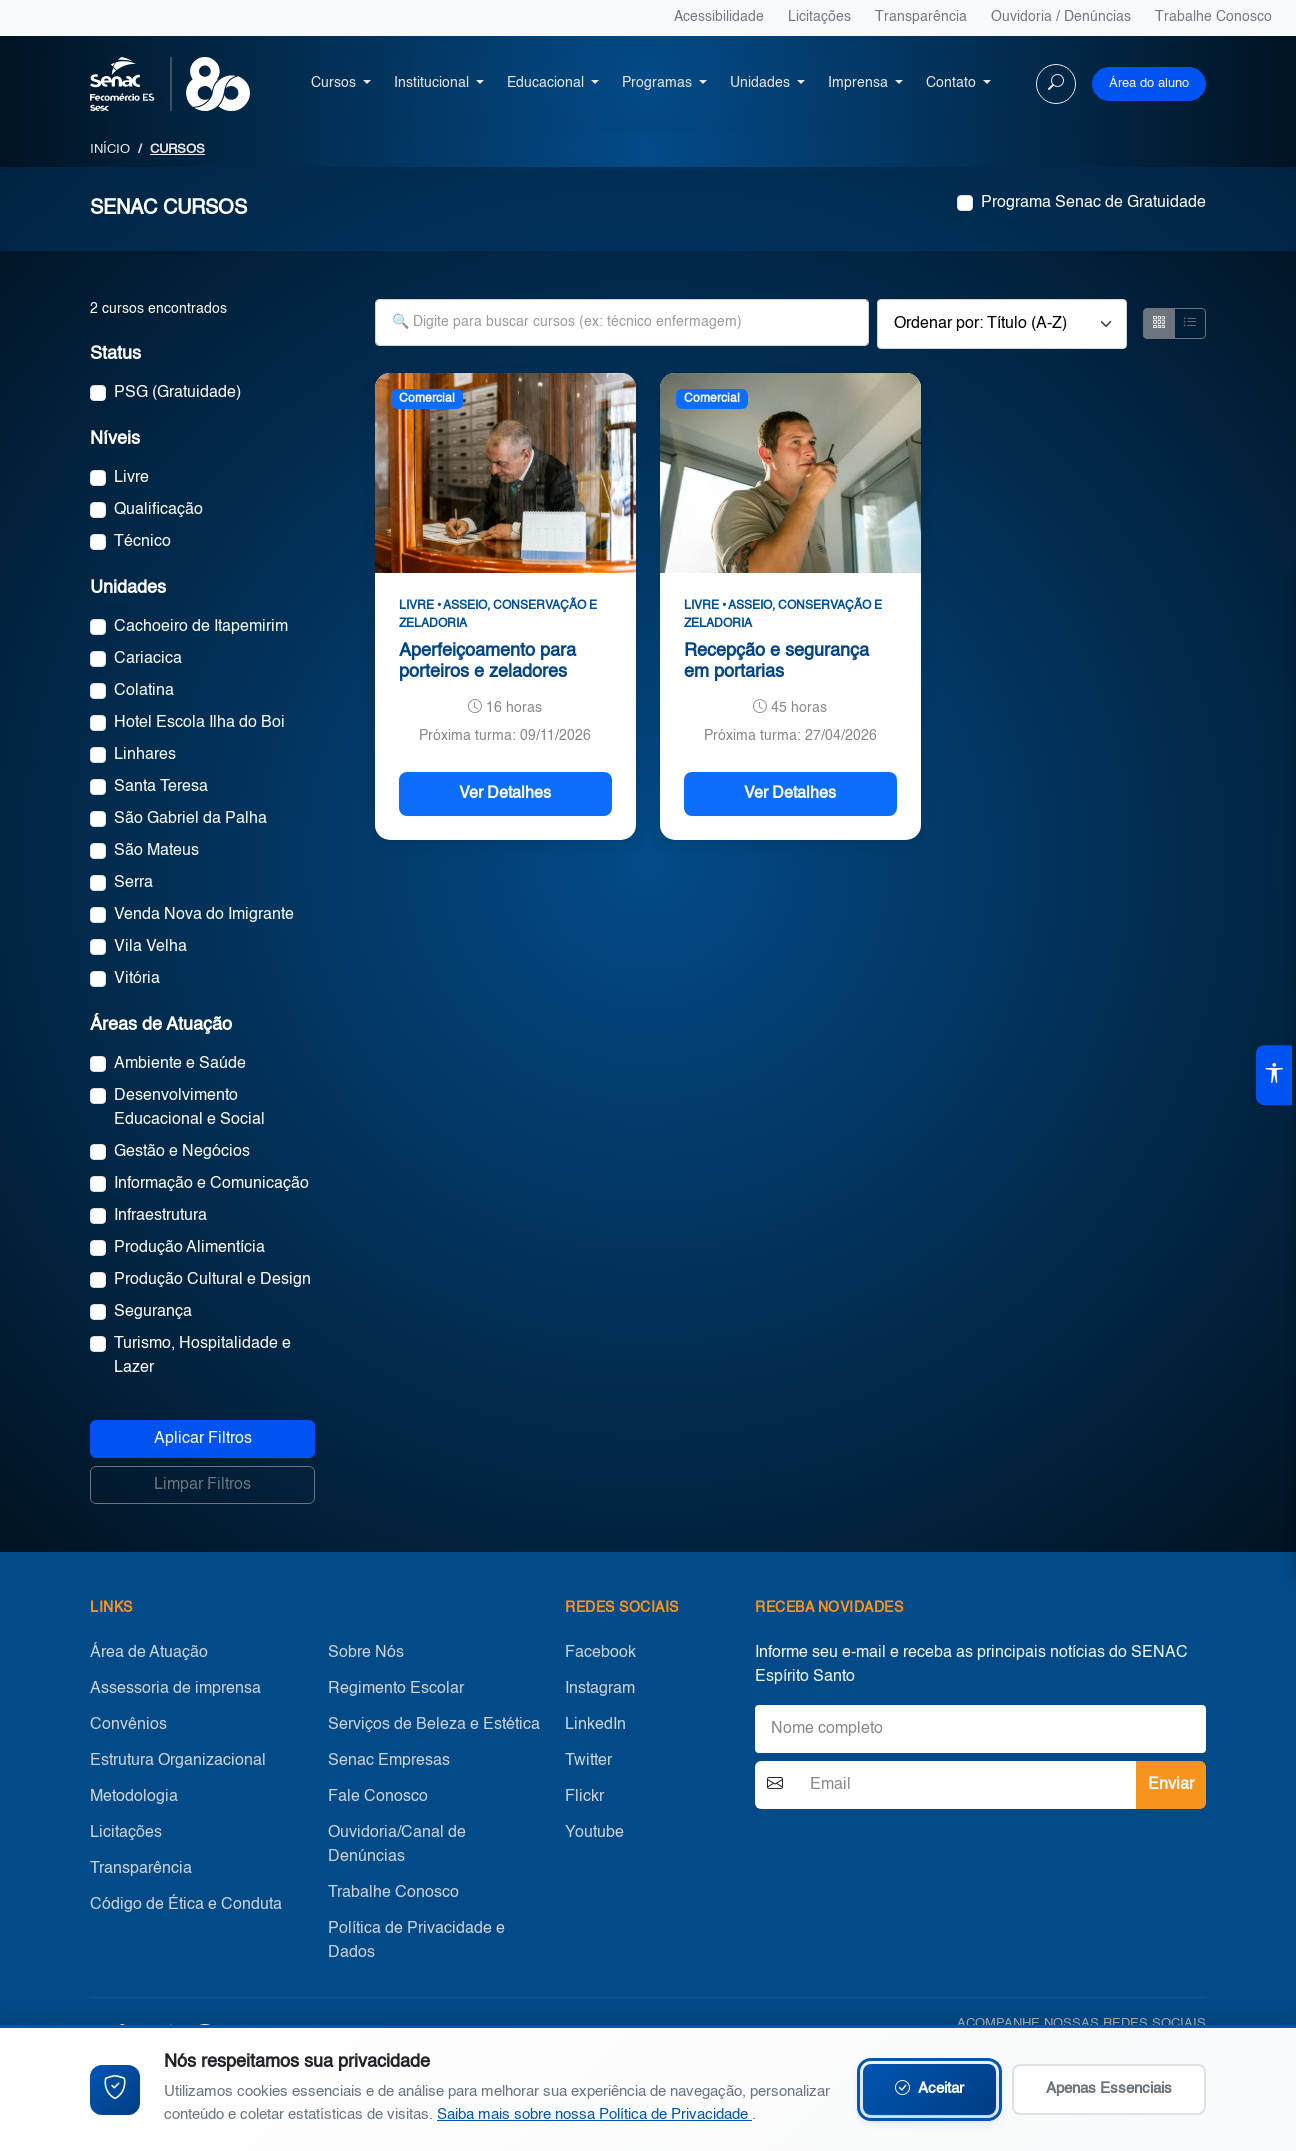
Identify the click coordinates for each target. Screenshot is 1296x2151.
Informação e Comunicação (211, 1184)
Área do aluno (1149, 83)
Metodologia (134, 1797)
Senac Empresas (389, 1761)
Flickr (584, 1797)
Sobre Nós (366, 1653)
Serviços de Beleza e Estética (434, 1725)
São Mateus (156, 851)
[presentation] (907, 1856)
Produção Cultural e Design (212, 1280)
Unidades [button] (762, 83)
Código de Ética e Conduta (186, 1905)
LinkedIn (595, 1725)
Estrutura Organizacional (178, 1761)
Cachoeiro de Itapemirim (201, 627)
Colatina (144, 691)
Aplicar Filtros (203, 1439)
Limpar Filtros (202, 1485)
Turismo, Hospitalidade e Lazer (202, 1356)
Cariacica (148, 659)
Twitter (588, 1761)
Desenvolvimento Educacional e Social (189, 1108)
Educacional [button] (547, 83)
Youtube (594, 1833)
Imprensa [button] (860, 83)
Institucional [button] (433, 83)
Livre (131, 478)
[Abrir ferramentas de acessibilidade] (1274, 1076)
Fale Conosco (378, 1797)
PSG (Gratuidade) (177, 393)
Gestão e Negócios (182, 1152)
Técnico (142, 542)
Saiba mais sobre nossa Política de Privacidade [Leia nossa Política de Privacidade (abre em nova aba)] (594, 2114)
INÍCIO (110, 149)
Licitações (819, 17)
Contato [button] (953, 83)
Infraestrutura (160, 1216)
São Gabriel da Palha (190, 819)
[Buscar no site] (1056, 84)
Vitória (137, 979)
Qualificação (158, 510)
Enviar (1171, 1785)
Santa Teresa (161, 787)
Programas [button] (659, 83)
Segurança (153, 1312)
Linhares (145, 755)
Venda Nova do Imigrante (204, 915)
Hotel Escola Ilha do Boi (199, 723)
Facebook (600, 1653)
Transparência (921, 17)
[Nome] (980, 1729)
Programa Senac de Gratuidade (1093, 203)
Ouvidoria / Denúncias (1061, 17)
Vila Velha (150, 947)
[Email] (965, 1785)
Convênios (128, 1725)
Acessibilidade (719, 17)
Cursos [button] (335, 83)
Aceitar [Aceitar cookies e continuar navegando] (929, 2089)
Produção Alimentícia (189, 1248)
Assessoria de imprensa (175, 1689)
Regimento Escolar (396, 1689)
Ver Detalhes (505, 794)
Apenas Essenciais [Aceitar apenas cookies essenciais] (1109, 2088)
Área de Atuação (149, 1653)
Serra (133, 883)
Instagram (600, 1689)
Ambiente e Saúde (180, 1064)
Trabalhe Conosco (1213, 17)
